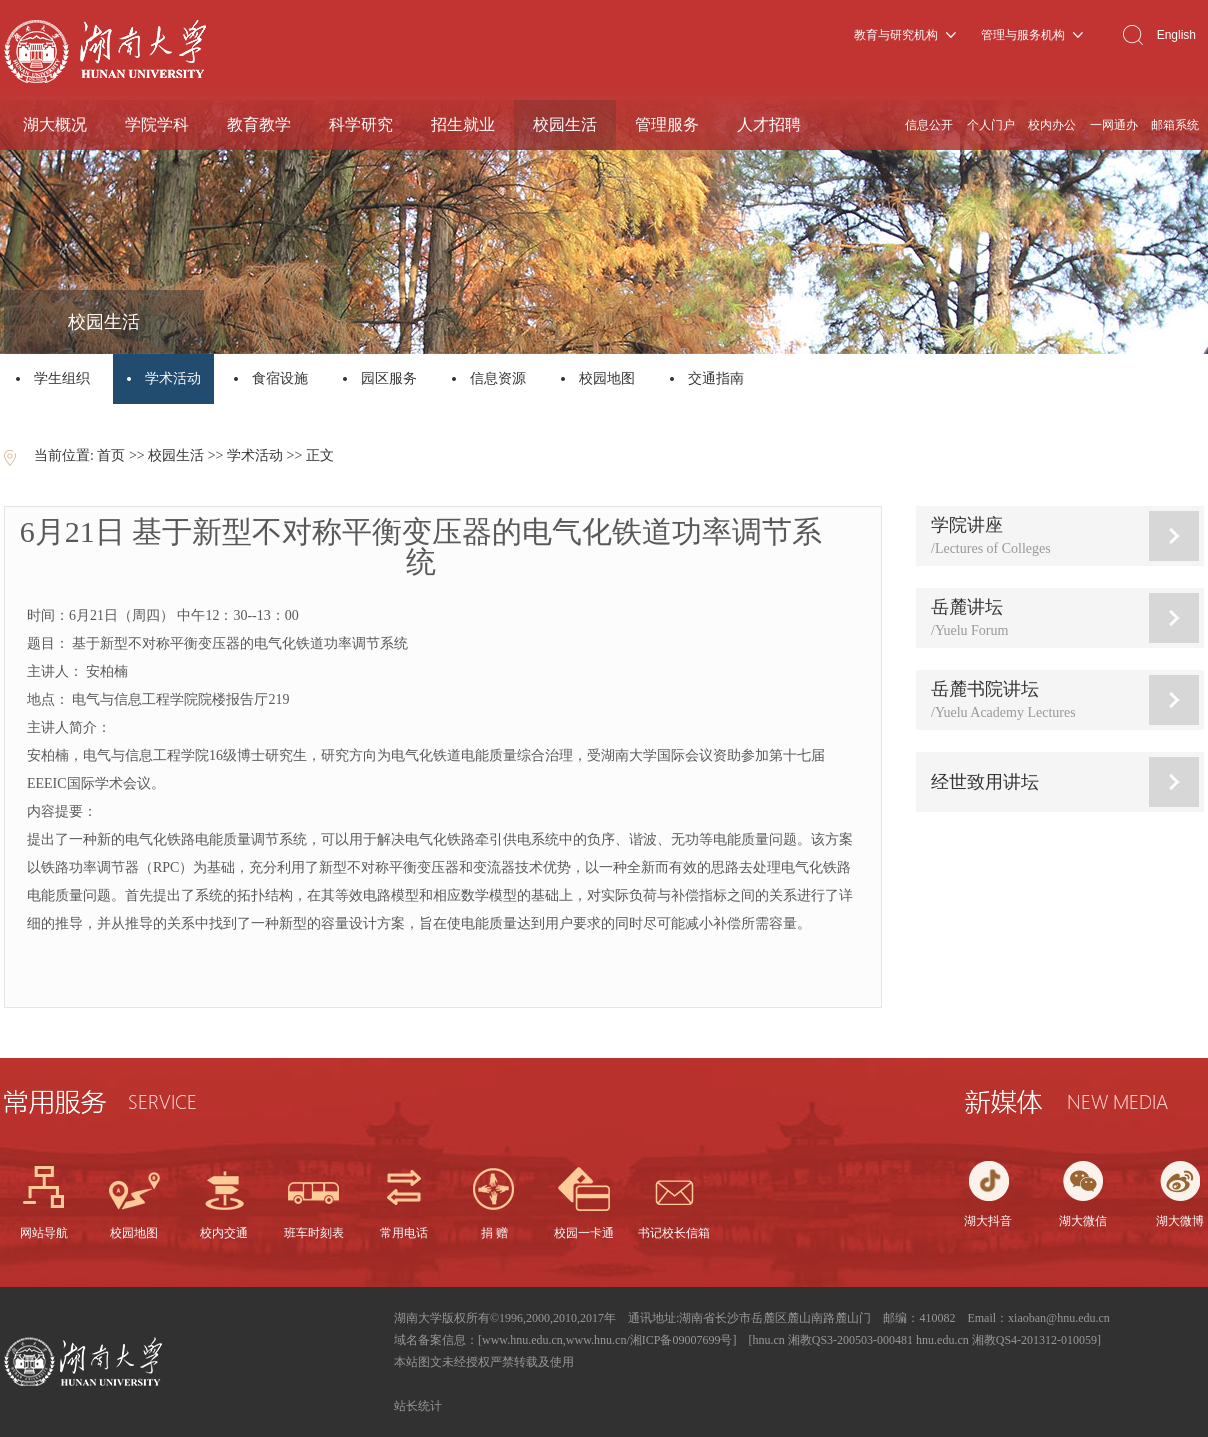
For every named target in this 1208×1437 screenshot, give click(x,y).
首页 (111, 455)
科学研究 (361, 124)
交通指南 (716, 378)
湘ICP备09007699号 (681, 1340)
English (1176, 35)
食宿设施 (280, 378)
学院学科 (157, 124)
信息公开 (929, 125)
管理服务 (667, 124)
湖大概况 (55, 124)
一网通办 (1114, 125)
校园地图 (607, 378)
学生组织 (62, 378)
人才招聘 (769, 124)
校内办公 (1052, 125)
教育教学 (259, 124)
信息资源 (498, 378)
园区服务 (389, 378)
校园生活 (565, 124)
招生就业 (463, 124)
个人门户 (991, 125)
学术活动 (174, 378)
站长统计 (418, 1406)
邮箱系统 (1175, 125)
